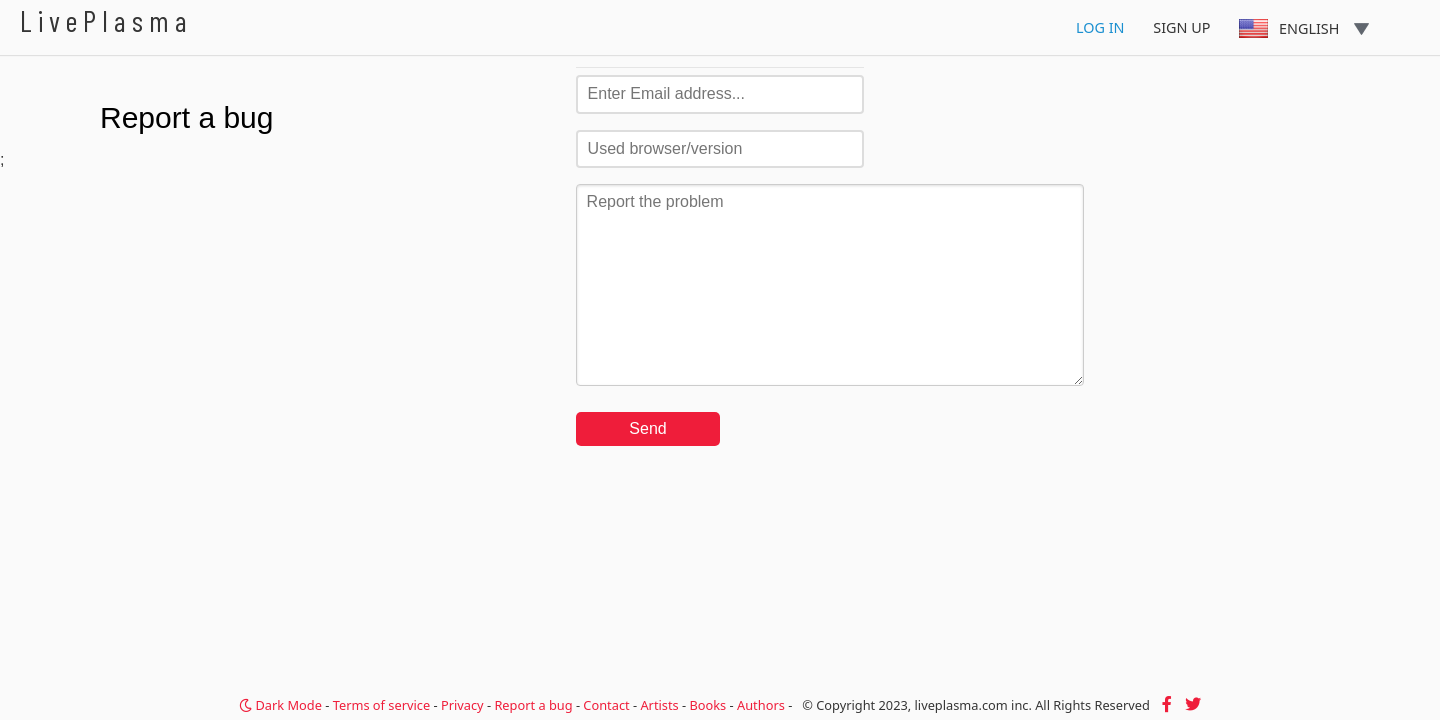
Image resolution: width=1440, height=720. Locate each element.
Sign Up (1181, 27)
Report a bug (533, 705)
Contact (606, 705)
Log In (1100, 27)
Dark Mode (280, 705)
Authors (761, 705)
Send (647, 428)
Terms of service (381, 705)
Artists (659, 705)
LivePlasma (106, 20)
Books (707, 705)
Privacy (462, 705)
